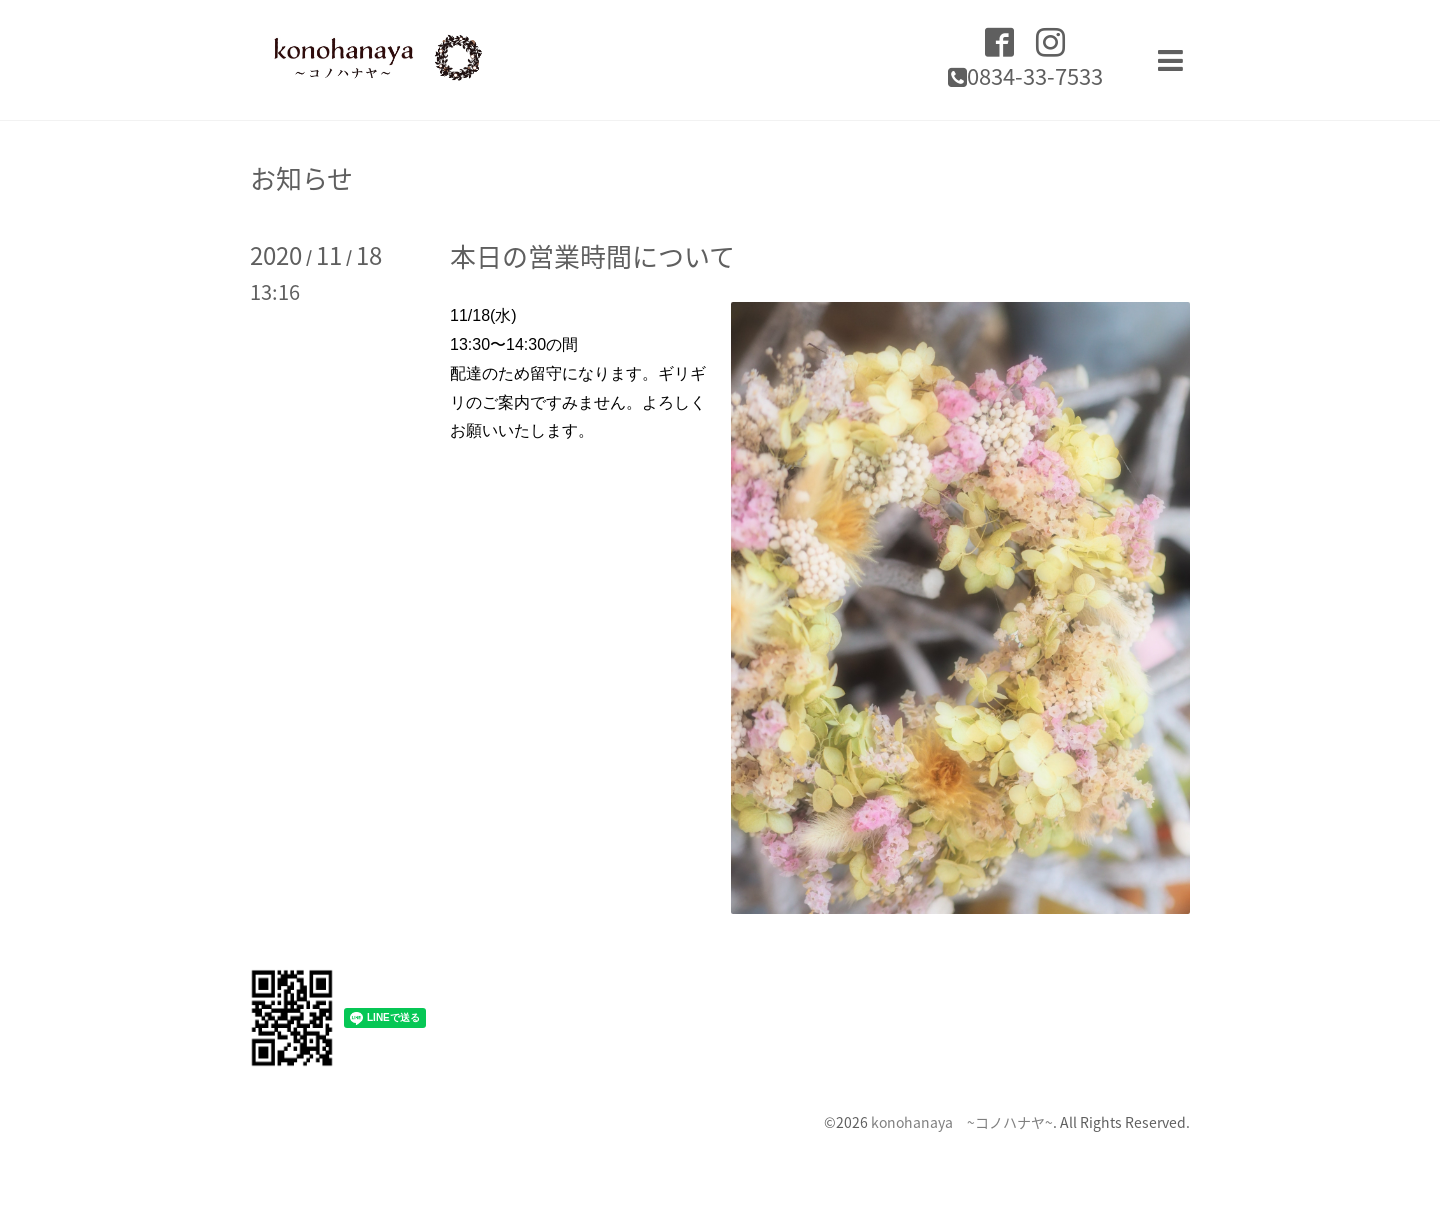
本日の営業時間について (592, 256)
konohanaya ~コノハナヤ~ (962, 1122)
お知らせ (301, 178)
